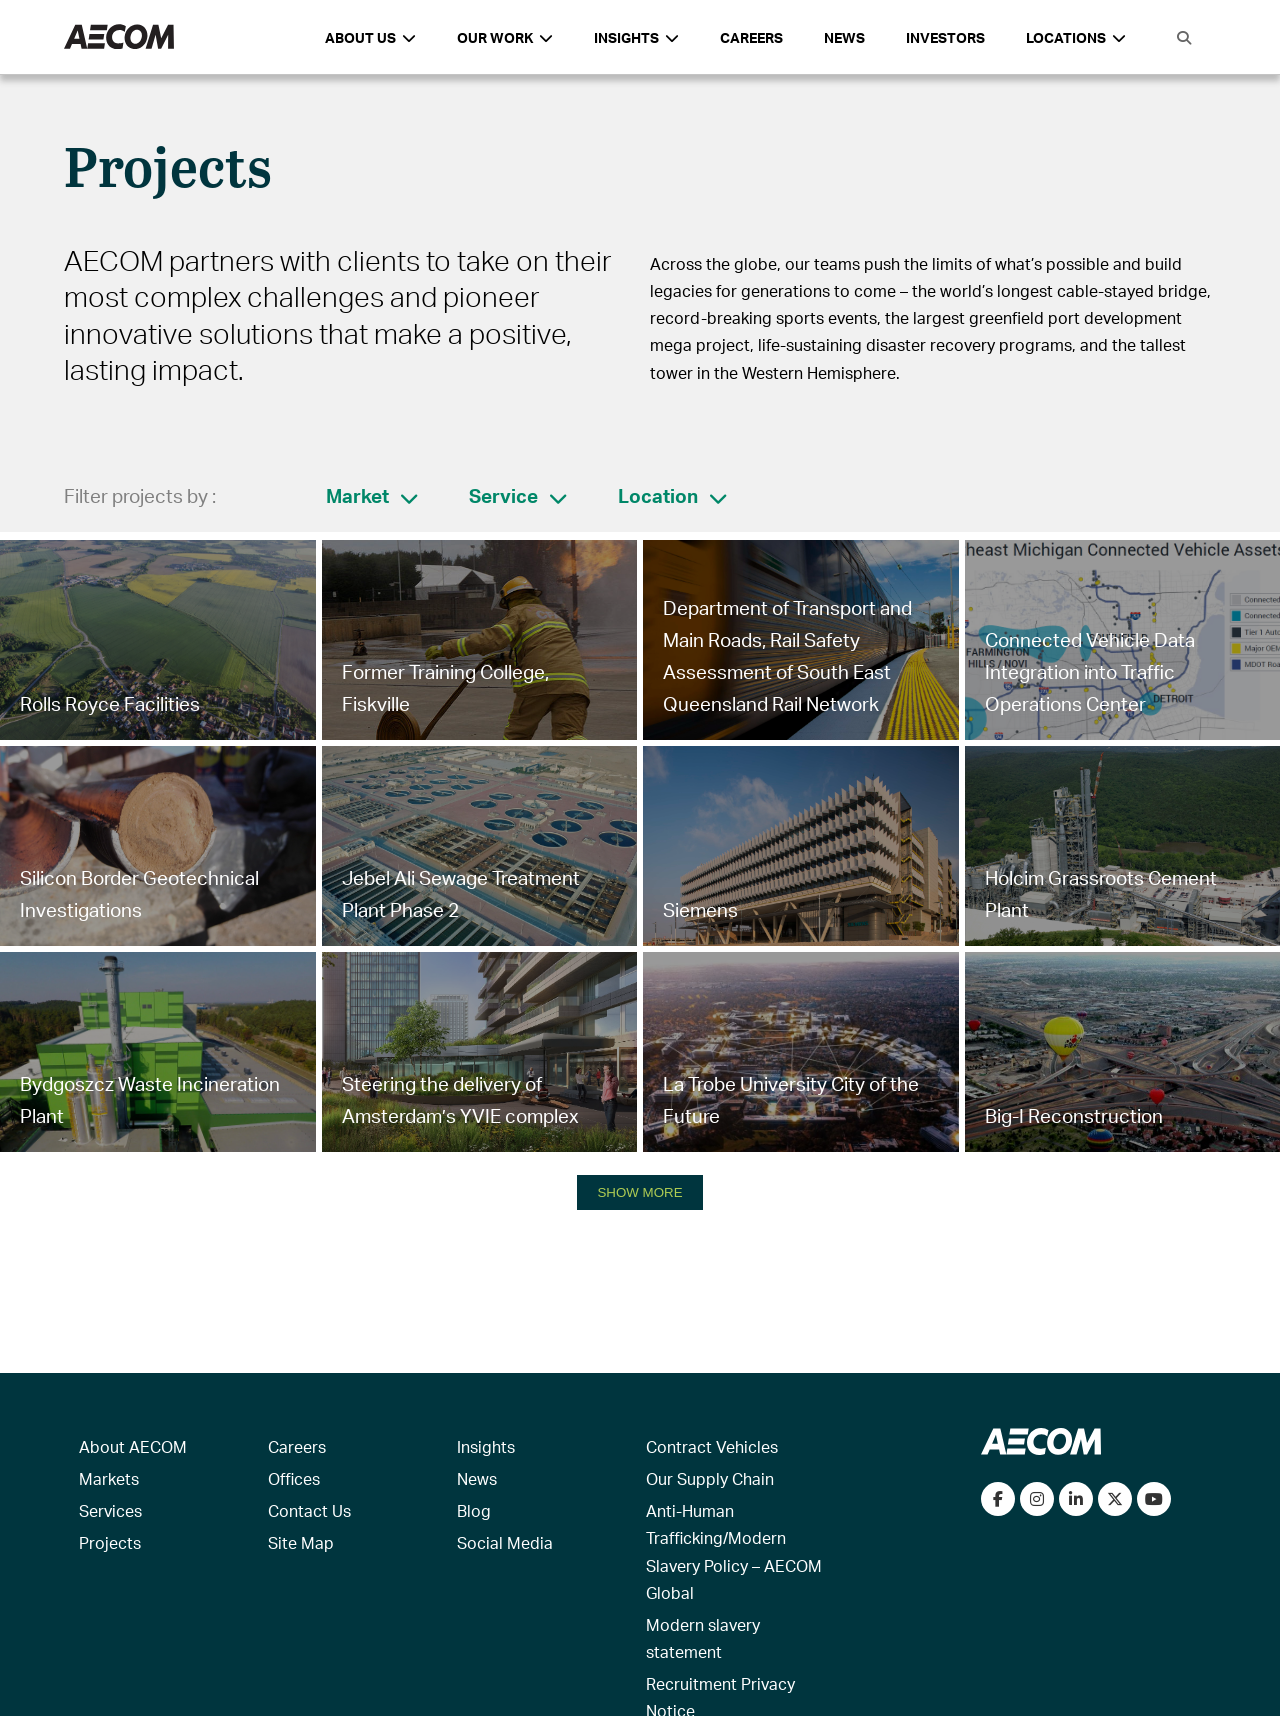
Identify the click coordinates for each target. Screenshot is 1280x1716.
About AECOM (133, 1446)
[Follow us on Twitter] (1115, 1499)
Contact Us (309, 1510)
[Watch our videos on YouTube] (1154, 1499)
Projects (110, 1542)
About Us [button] (370, 37)
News (844, 37)
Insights (486, 1446)
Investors (945, 37)
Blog (474, 1510)
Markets (109, 1478)
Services (110, 1510)
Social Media (505, 1542)
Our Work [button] (505, 37)
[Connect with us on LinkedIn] (1076, 1499)
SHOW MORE (639, 1192)
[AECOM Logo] (119, 37)
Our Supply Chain (710, 1478)
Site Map (301, 1542)
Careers (751, 37)
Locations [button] (1076, 37)
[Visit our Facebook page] (998, 1499)
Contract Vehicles (712, 1446)
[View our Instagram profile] (1037, 1499)
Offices (294, 1478)
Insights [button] (636, 37)
